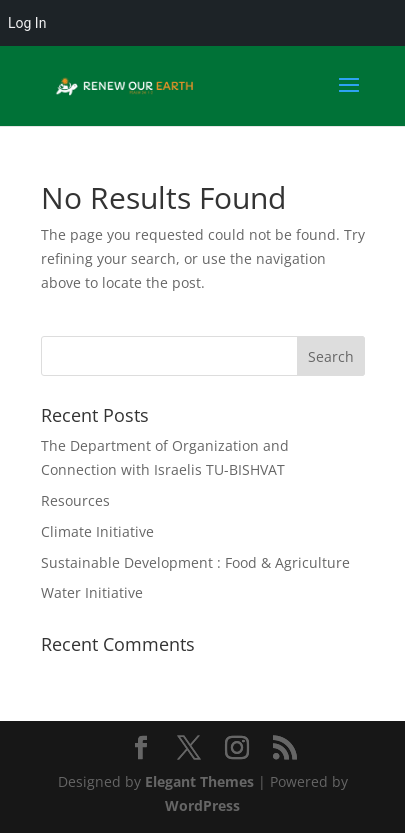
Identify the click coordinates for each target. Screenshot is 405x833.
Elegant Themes (199, 781)
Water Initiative (92, 592)
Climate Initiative (97, 531)
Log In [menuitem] (27, 23)
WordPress (202, 805)
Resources (75, 500)
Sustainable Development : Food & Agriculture (195, 562)
